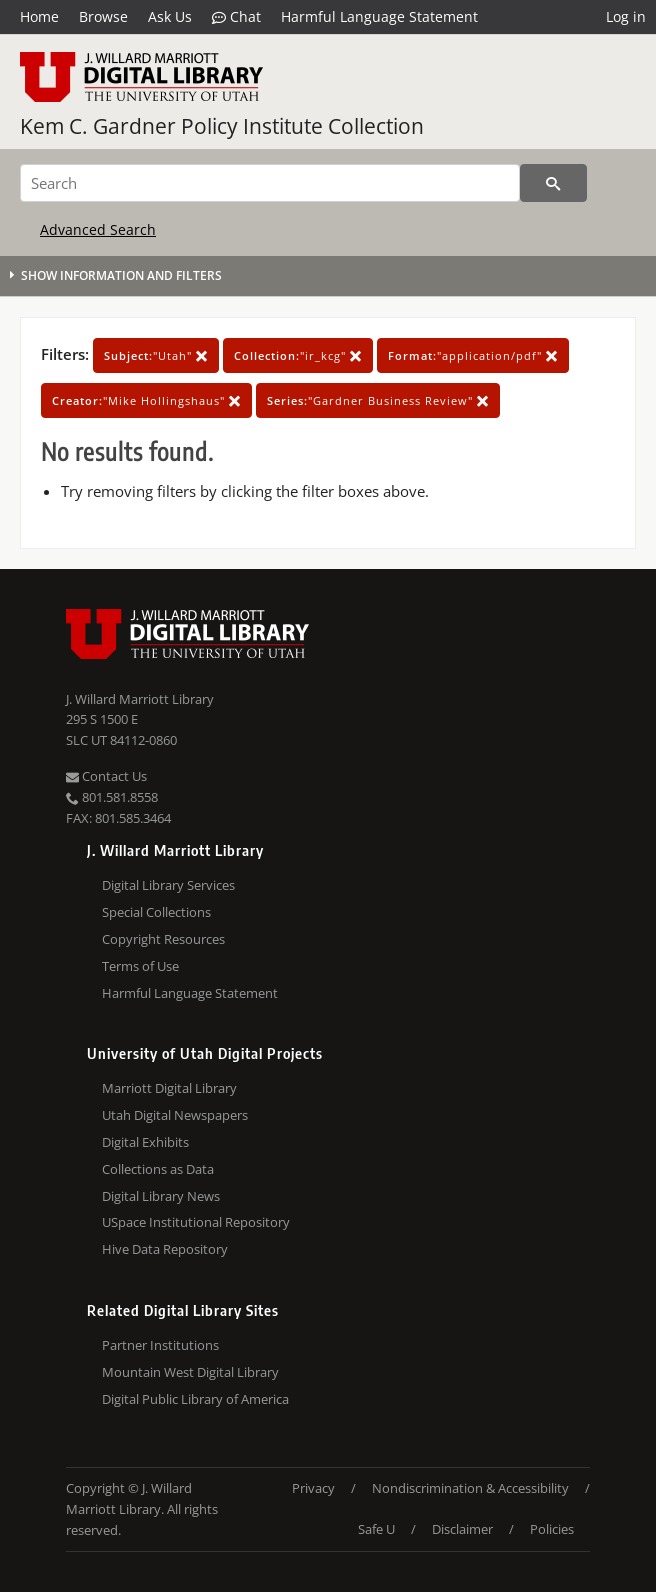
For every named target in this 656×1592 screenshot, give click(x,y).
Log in (626, 16)
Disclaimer (462, 1529)
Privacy (313, 1488)
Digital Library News (161, 1196)
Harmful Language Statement (379, 16)
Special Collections (156, 912)
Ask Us (170, 16)
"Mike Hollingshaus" (146, 400)
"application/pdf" (473, 355)
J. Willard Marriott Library (140, 699)
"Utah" (156, 355)
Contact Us (106, 776)
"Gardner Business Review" (378, 400)
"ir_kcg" (298, 355)
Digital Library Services (168, 885)
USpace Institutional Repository (196, 1222)
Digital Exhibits (145, 1142)
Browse (103, 16)
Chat (236, 17)
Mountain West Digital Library (190, 1372)
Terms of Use (140, 966)
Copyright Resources (163, 939)
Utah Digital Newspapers (175, 1115)
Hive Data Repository (165, 1249)
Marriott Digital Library (169, 1088)
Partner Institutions (160, 1345)
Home (39, 16)
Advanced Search (98, 229)
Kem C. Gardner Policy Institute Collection (222, 126)
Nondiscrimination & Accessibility (470, 1488)
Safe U (376, 1529)
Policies (552, 1529)
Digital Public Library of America (195, 1399)
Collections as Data (158, 1169)
